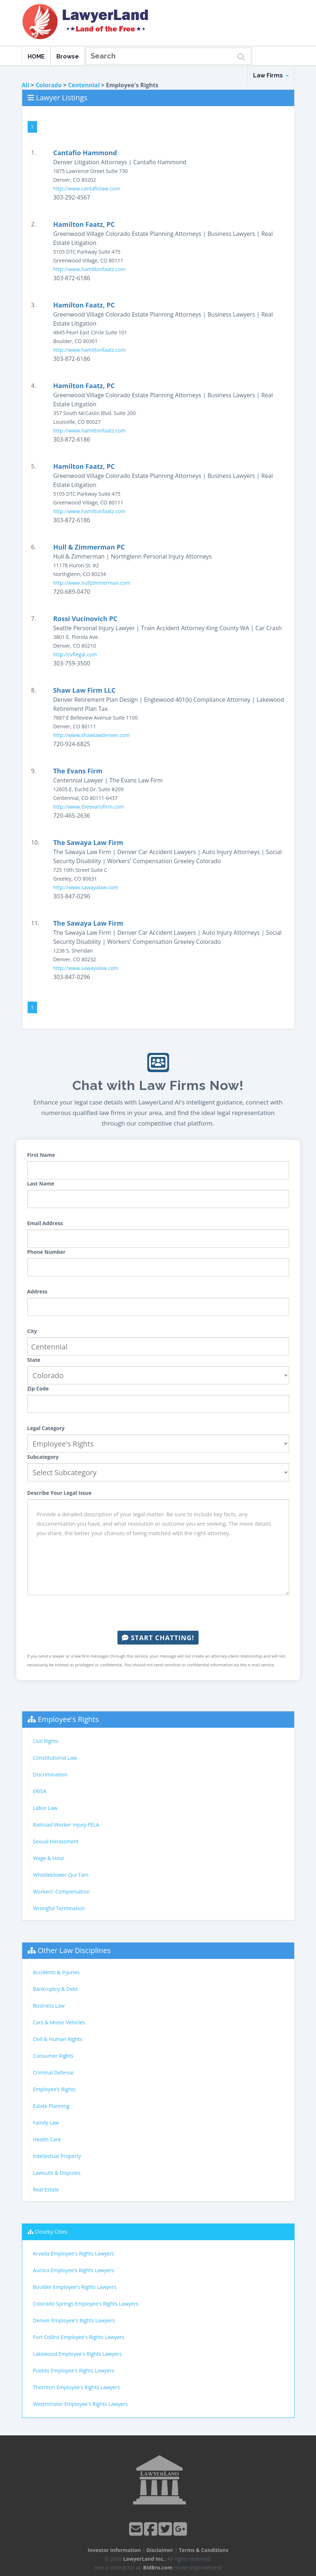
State (34, 1359)
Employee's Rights (68, 1719)
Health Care (47, 2139)
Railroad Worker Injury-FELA (66, 1824)
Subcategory (43, 1456)
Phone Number (46, 1251)
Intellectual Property (57, 2156)
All (25, 85)
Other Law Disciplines (74, 1950)
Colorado (49, 85)
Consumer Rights (53, 2055)
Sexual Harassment (56, 1841)
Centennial (84, 85)
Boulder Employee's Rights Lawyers (75, 2286)
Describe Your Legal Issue (59, 1492)
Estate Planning (51, 2105)
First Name (41, 1154)
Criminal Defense (53, 2072)
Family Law (46, 2122)
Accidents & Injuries (56, 1972)
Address (37, 1291)
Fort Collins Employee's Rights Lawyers (78, 2337)
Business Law (49, 2005)
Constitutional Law (55, 1757)
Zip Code (38, 1388)
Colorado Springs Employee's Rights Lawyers (86, 2303)
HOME (36, 56)
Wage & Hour (49, 1858)
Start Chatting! (158, 1637)
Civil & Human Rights (58, 2039)
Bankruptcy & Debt (55, 1988)
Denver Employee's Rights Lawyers (74, 2320)
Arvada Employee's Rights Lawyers (74, 2253)
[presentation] (158, 1613)
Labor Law (45, 1807)
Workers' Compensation (61, 1891)
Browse (67, 56)
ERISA (40, 1791)
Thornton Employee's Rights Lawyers (76, 2387)
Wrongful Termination (59, 1908)
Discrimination (50, 1774)
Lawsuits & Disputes (57, 2172)
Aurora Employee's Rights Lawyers (73, 2270)
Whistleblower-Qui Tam (61, 1874)
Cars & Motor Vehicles (59, 2022)
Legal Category (46, 1428)
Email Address (45, 1223)
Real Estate (46, 2189)
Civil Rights (46, 1741)
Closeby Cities (51, 2231)
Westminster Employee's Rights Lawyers (80, 2403)
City (32, 1331)
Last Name (41, 1183)
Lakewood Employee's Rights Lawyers (77, 2353)
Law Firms (271, 75)
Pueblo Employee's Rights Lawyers (73, 2370)
